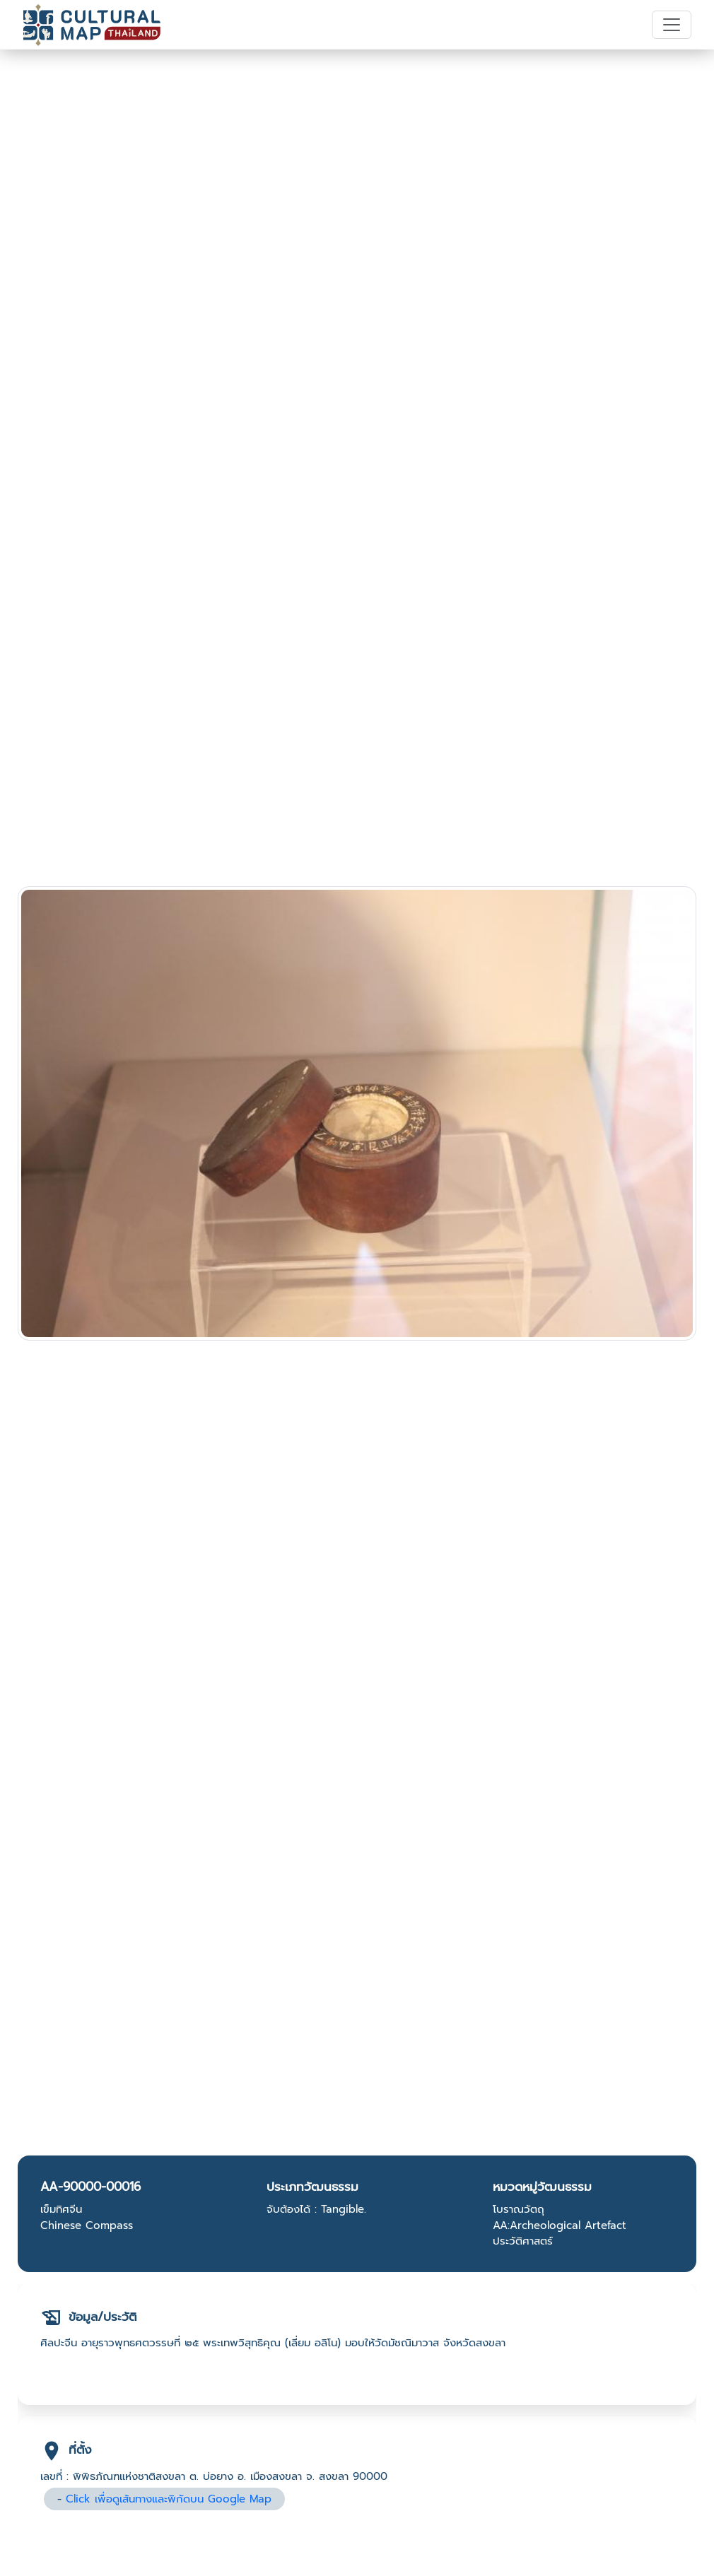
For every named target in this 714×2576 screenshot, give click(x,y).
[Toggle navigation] (671, 25)
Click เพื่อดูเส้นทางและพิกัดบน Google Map (168, 2499)
